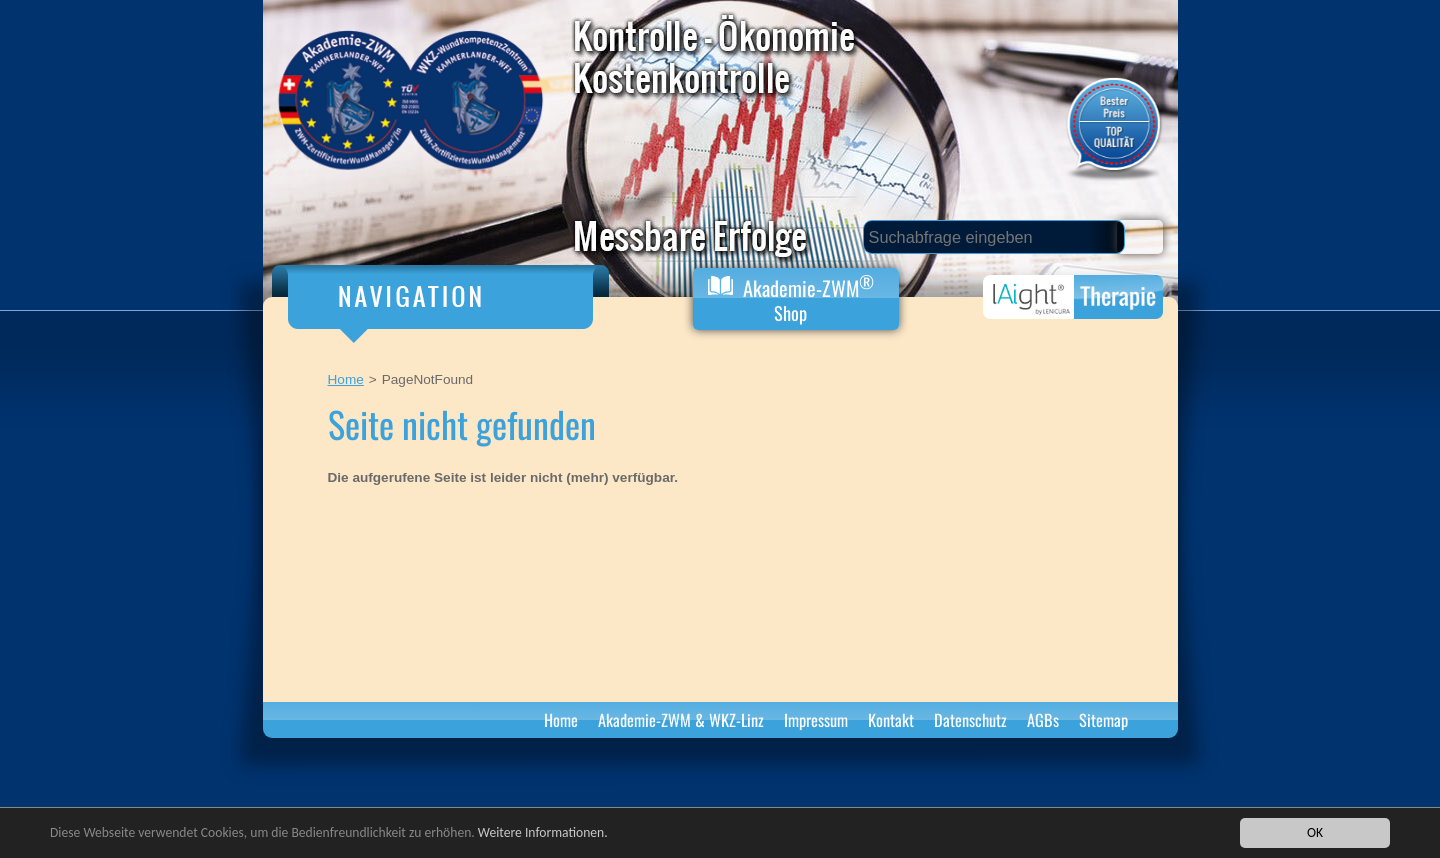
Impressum (816, 720)
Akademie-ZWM (791, 297)
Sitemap (1103, 720)
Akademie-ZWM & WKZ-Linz (681, 720)
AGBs (1043, 720)
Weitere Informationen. (543, 832)
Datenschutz (970, 720)
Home (346, 379)
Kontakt (891, 720)
